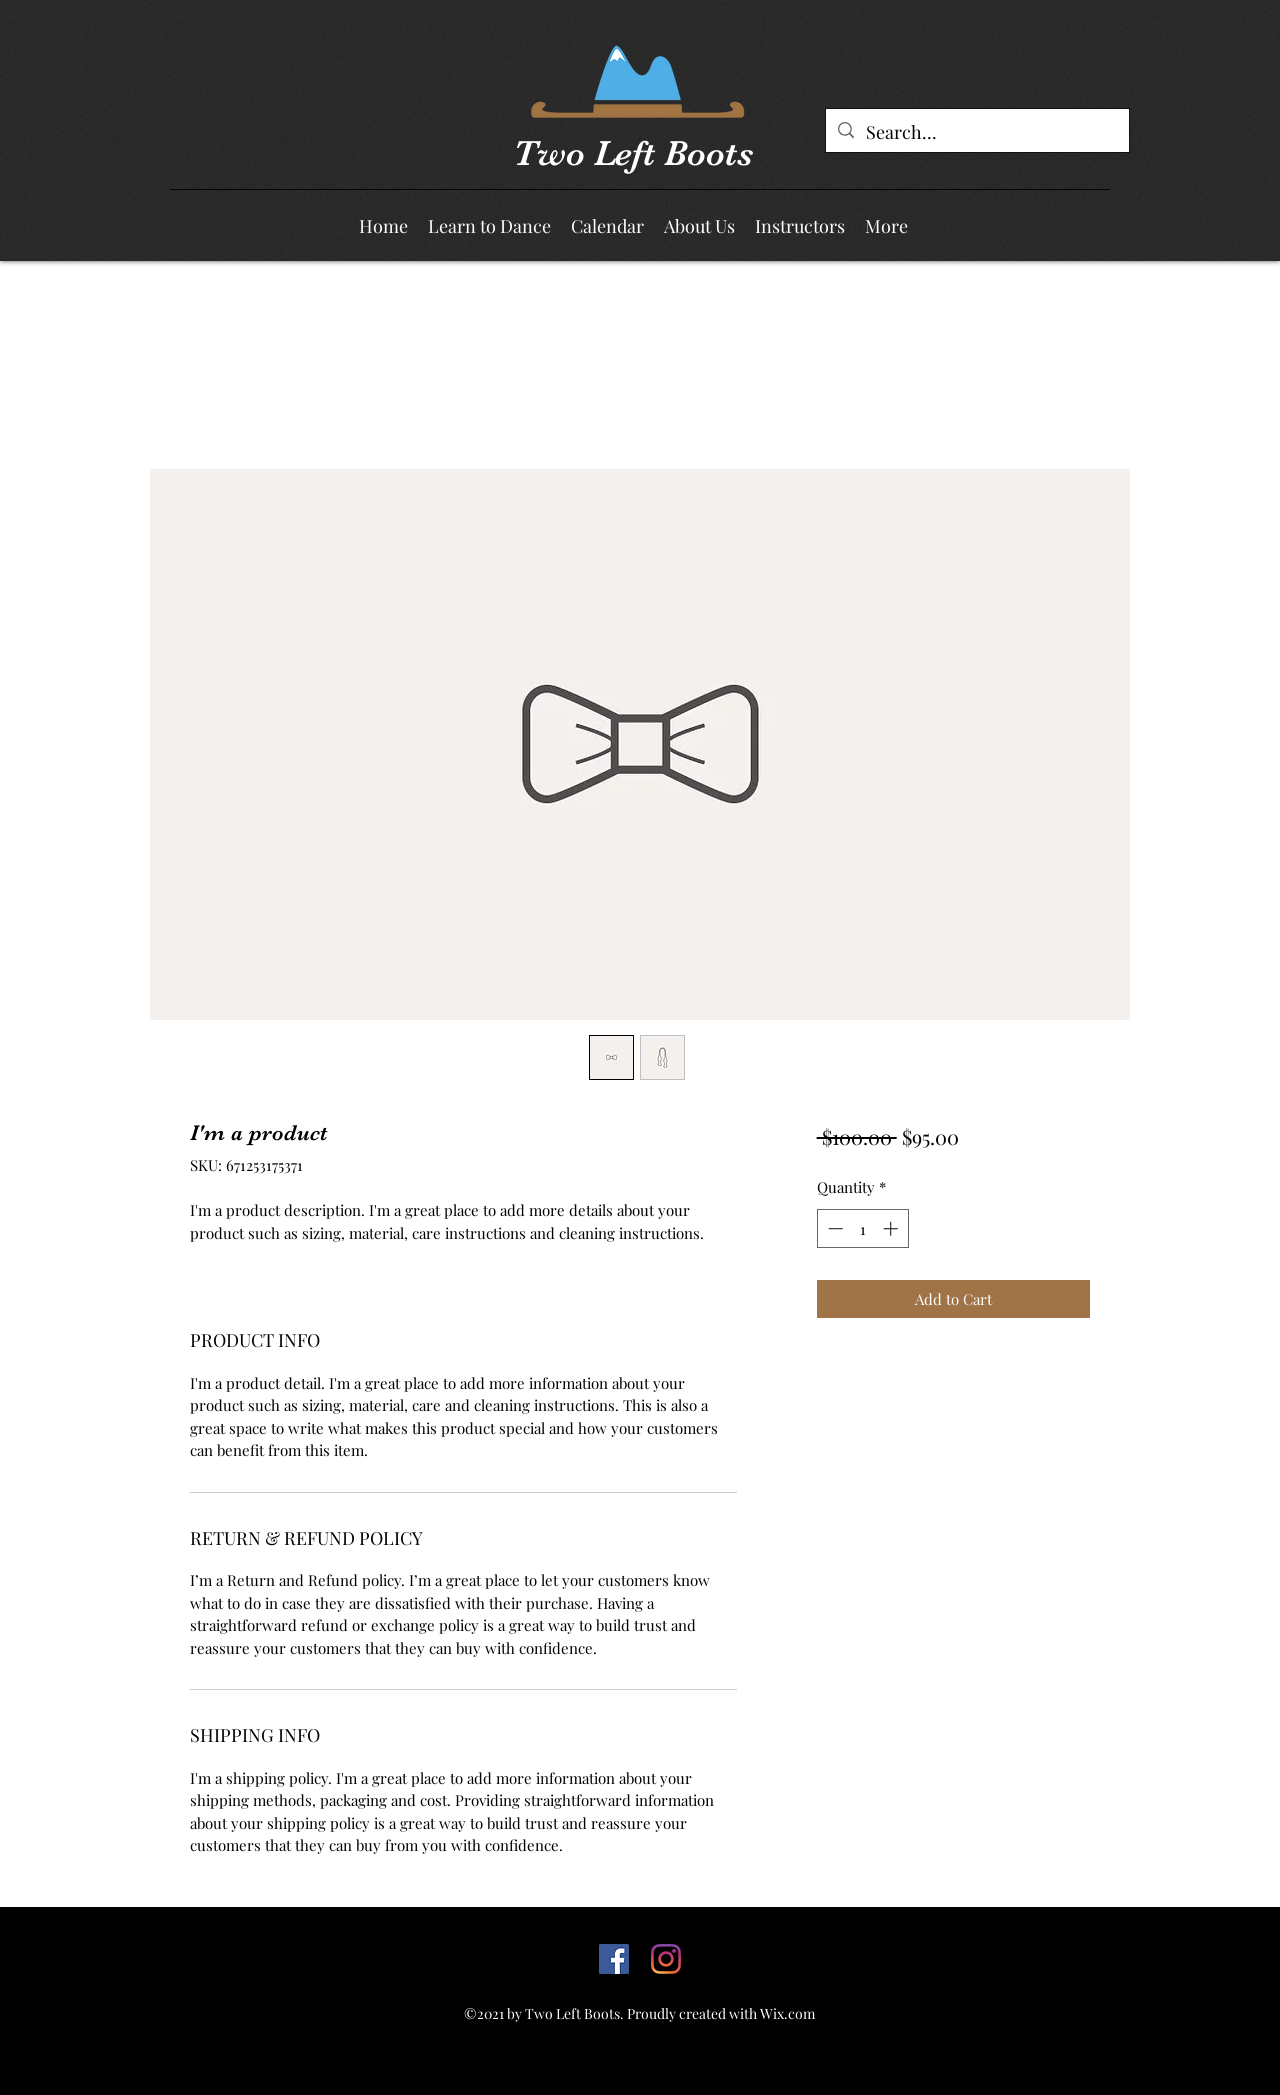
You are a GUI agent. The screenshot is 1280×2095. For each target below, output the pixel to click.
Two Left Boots (633, 153)
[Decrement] (833, 1228)
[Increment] (892, 1228)
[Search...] (976, 133)
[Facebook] (614, 1959)
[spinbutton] (862, 1228)
